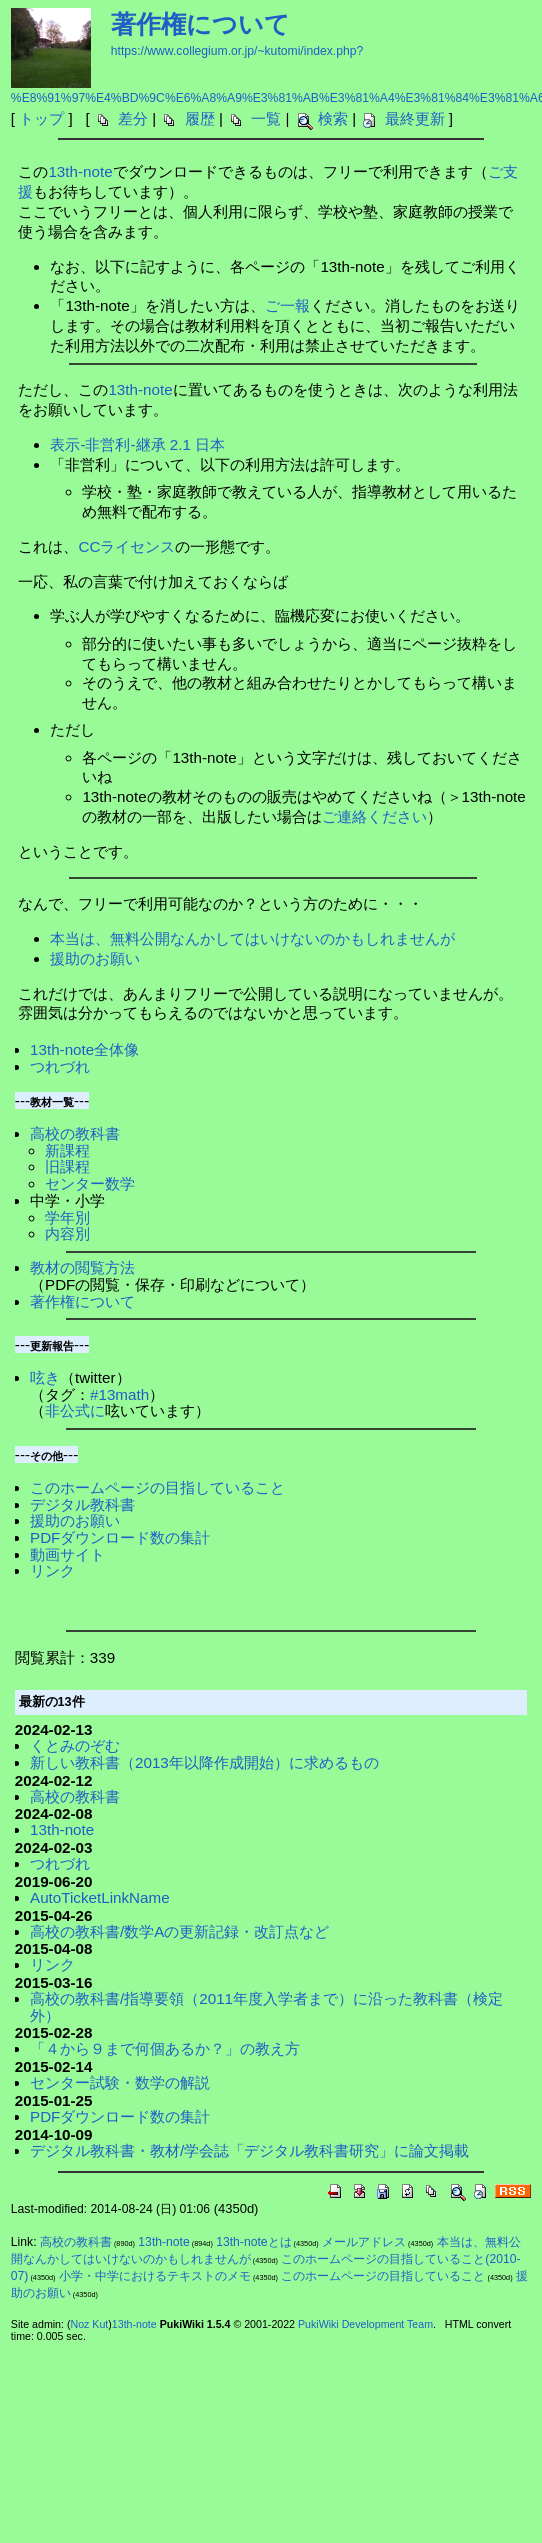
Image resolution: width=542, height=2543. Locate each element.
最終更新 (415, 118)
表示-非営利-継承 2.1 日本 (137, 444)
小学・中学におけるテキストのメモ (155, 2276)
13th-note (80, 171)
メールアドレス (364, 2242)
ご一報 (287, 305)
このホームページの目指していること (157, 1487)
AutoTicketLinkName (100, 1897)
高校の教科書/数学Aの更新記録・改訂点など (179, 1931)
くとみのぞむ (75, 1745)
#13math (119, 1394)
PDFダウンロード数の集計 (120, 1537)
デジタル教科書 (82, 1504)
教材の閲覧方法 (82, 1267)
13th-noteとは (253, 2242)
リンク (52, 1570)
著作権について (200, 24)
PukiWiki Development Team (365, 2324)
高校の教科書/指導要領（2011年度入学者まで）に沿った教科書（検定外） (266, 2007)
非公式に (75, 1410)
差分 (133, 118)
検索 (333, 118)
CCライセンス (126, 546)
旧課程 (67, 1166)
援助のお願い (95, 958)
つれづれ (60, 1066)
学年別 (67, 1217)
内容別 (67, 1233)
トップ (41, 118)
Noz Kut (89, 2324)
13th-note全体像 (84, 1049)
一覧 (266, 118)
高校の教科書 (75, 1133)
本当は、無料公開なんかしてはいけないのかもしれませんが (252, 938)
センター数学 (90, 1183)
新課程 (67, 1150)
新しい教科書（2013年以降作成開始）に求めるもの (204, 1762)
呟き (45, 1377)
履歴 (200, 118)
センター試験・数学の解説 (120, 2082)
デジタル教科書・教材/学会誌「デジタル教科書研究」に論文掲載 (249, 2150)
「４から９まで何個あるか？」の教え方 (165, 2048)
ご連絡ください (374, 816)
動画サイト (67, 1554)
